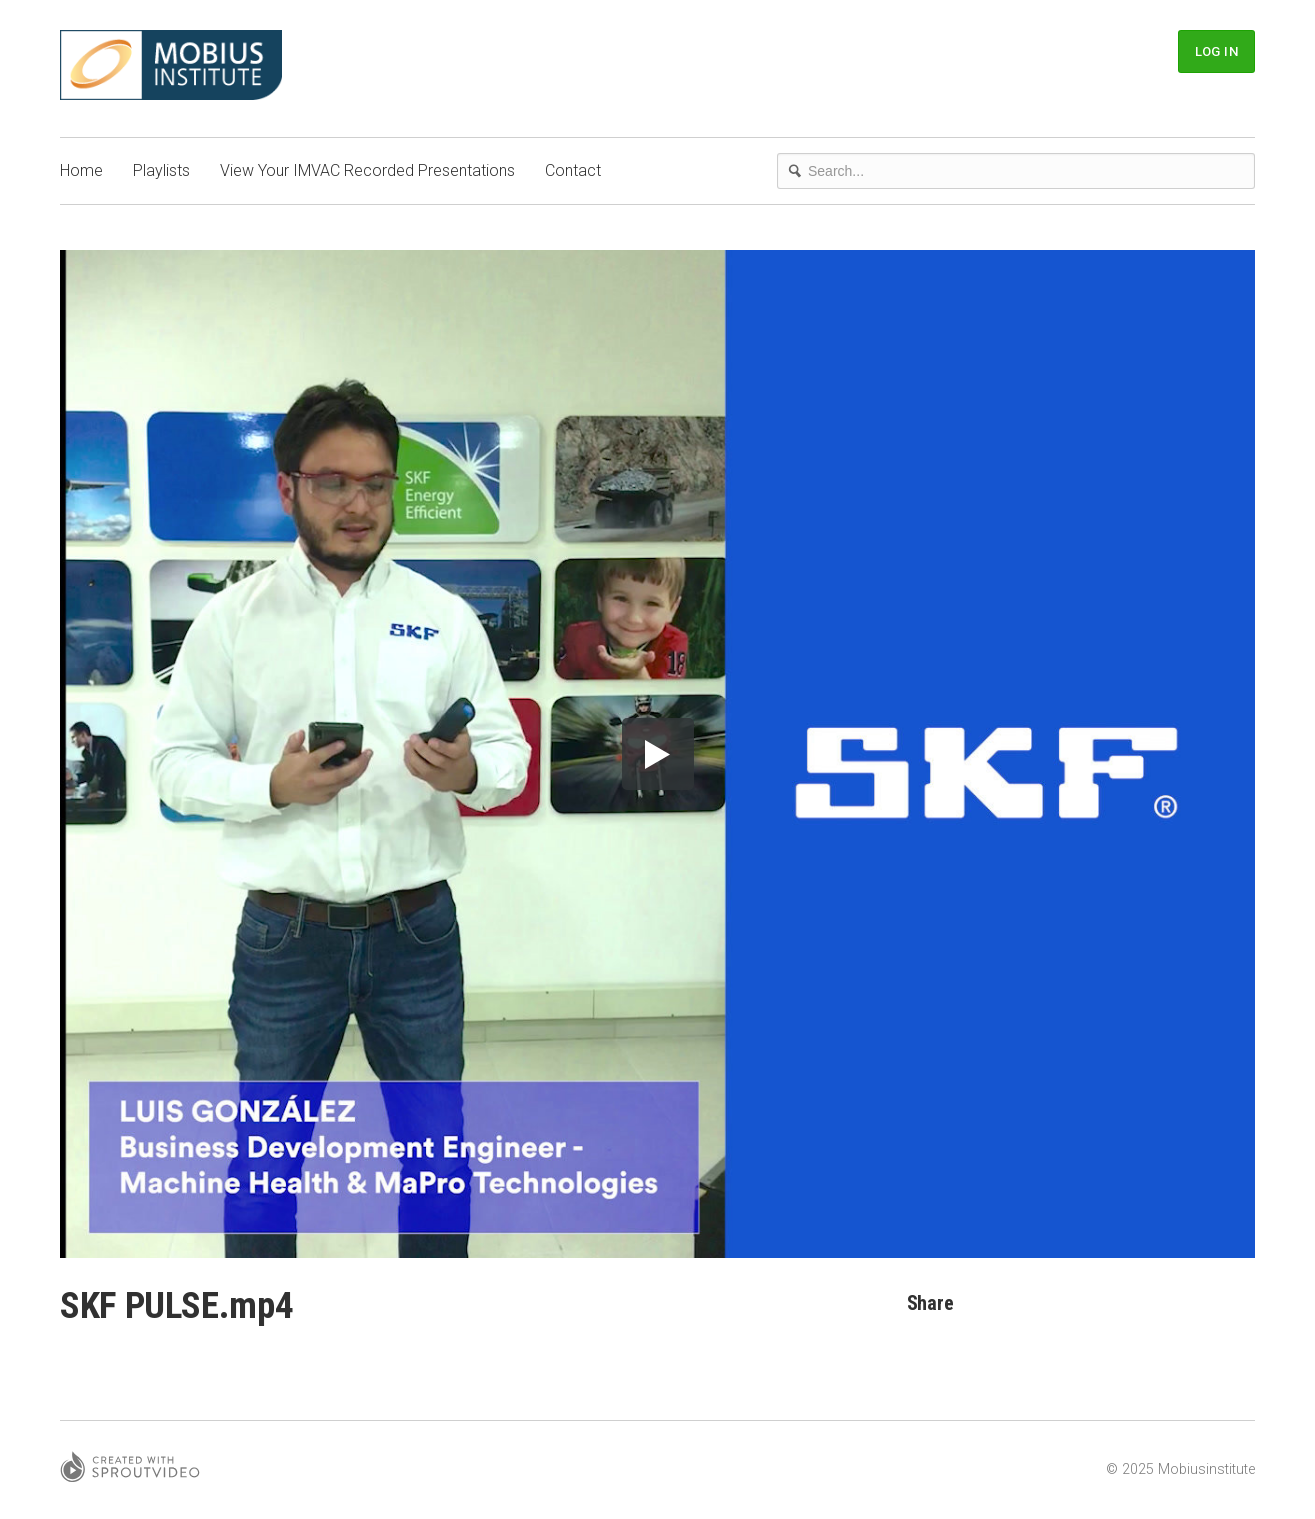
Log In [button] (1216, 51)
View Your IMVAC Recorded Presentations (367, 170)
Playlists (161, 170)
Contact (573, 170)
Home (81, 170)
